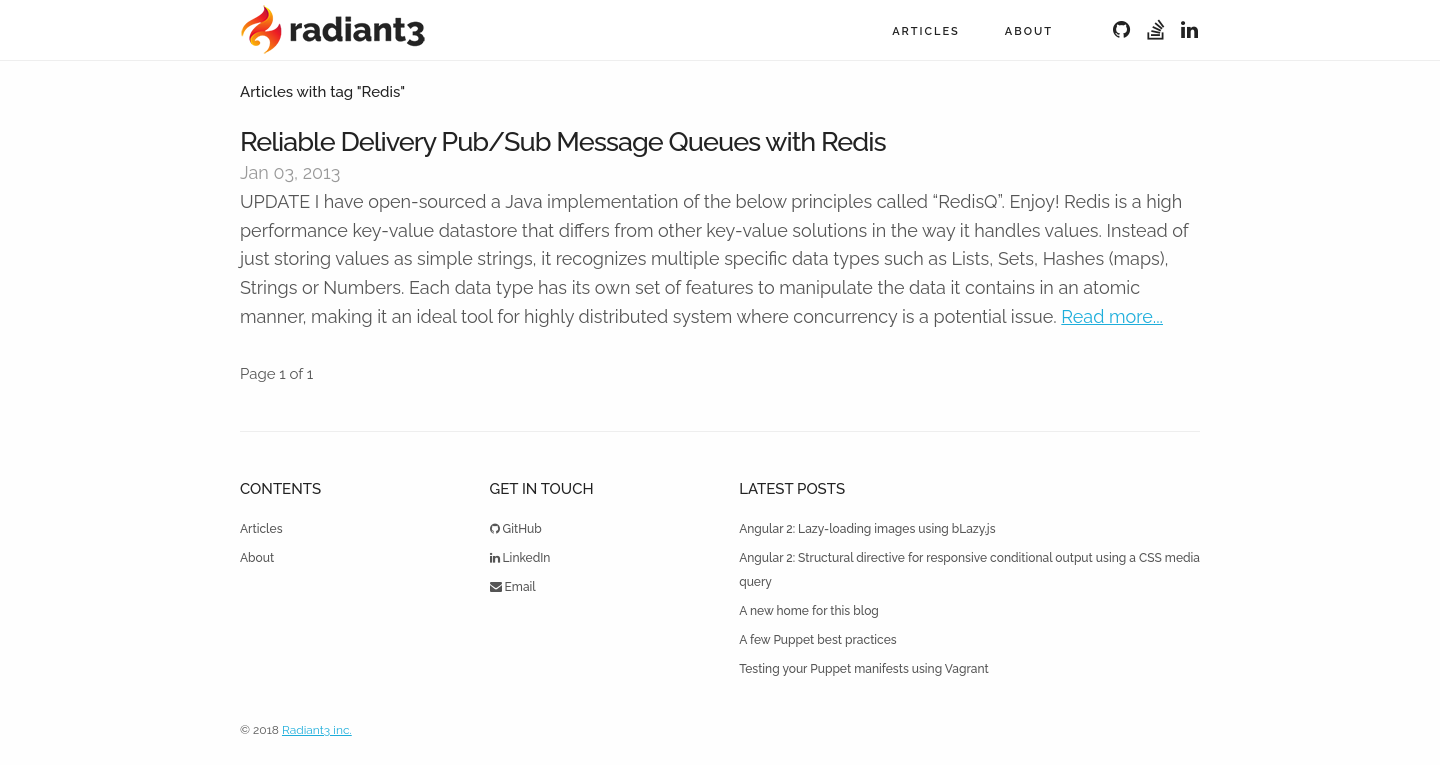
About (1029, 31)
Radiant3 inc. (317, 730)
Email (513, 587)
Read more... (1112, 316)
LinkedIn (520, 558)
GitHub (516, 529)
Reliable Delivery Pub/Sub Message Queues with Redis (563, 141)
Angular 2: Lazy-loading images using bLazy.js (867, 529)
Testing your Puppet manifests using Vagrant (864, 669)
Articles (926, 31)
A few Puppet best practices (818, 640)
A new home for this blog (809, 611)
